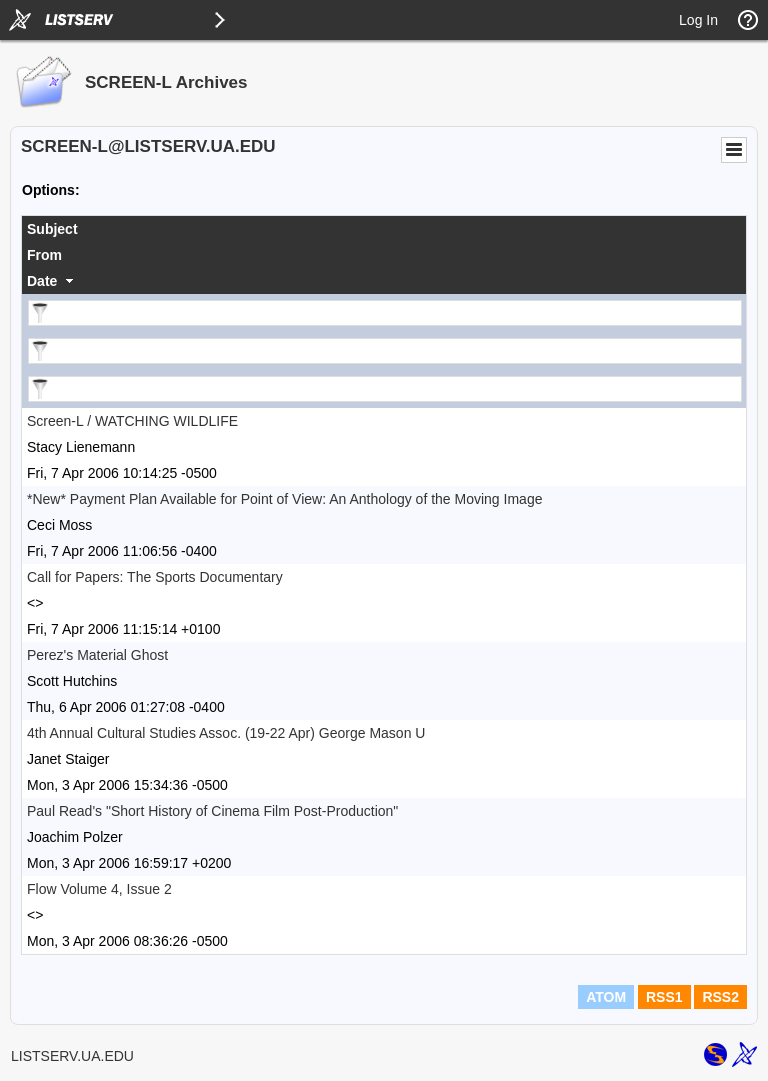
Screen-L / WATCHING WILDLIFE (132, 421)
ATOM (606, 997)
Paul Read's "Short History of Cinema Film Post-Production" (212, 811)
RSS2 (720, 997)
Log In (698, 20)
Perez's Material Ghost (97, 655)
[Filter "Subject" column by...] (385, 313)
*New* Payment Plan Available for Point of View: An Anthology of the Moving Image (284, 499)
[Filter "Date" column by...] (385, 389)
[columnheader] (384, 229)
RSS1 (664, 997)
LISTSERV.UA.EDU (72, 1056)
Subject (52, 229)
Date (42, 281)
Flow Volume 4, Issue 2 (99, 889)
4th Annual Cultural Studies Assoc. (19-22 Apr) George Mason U (226, 733)
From (44, 255)
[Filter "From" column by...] (385, 351)
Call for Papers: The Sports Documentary (155, 577)
